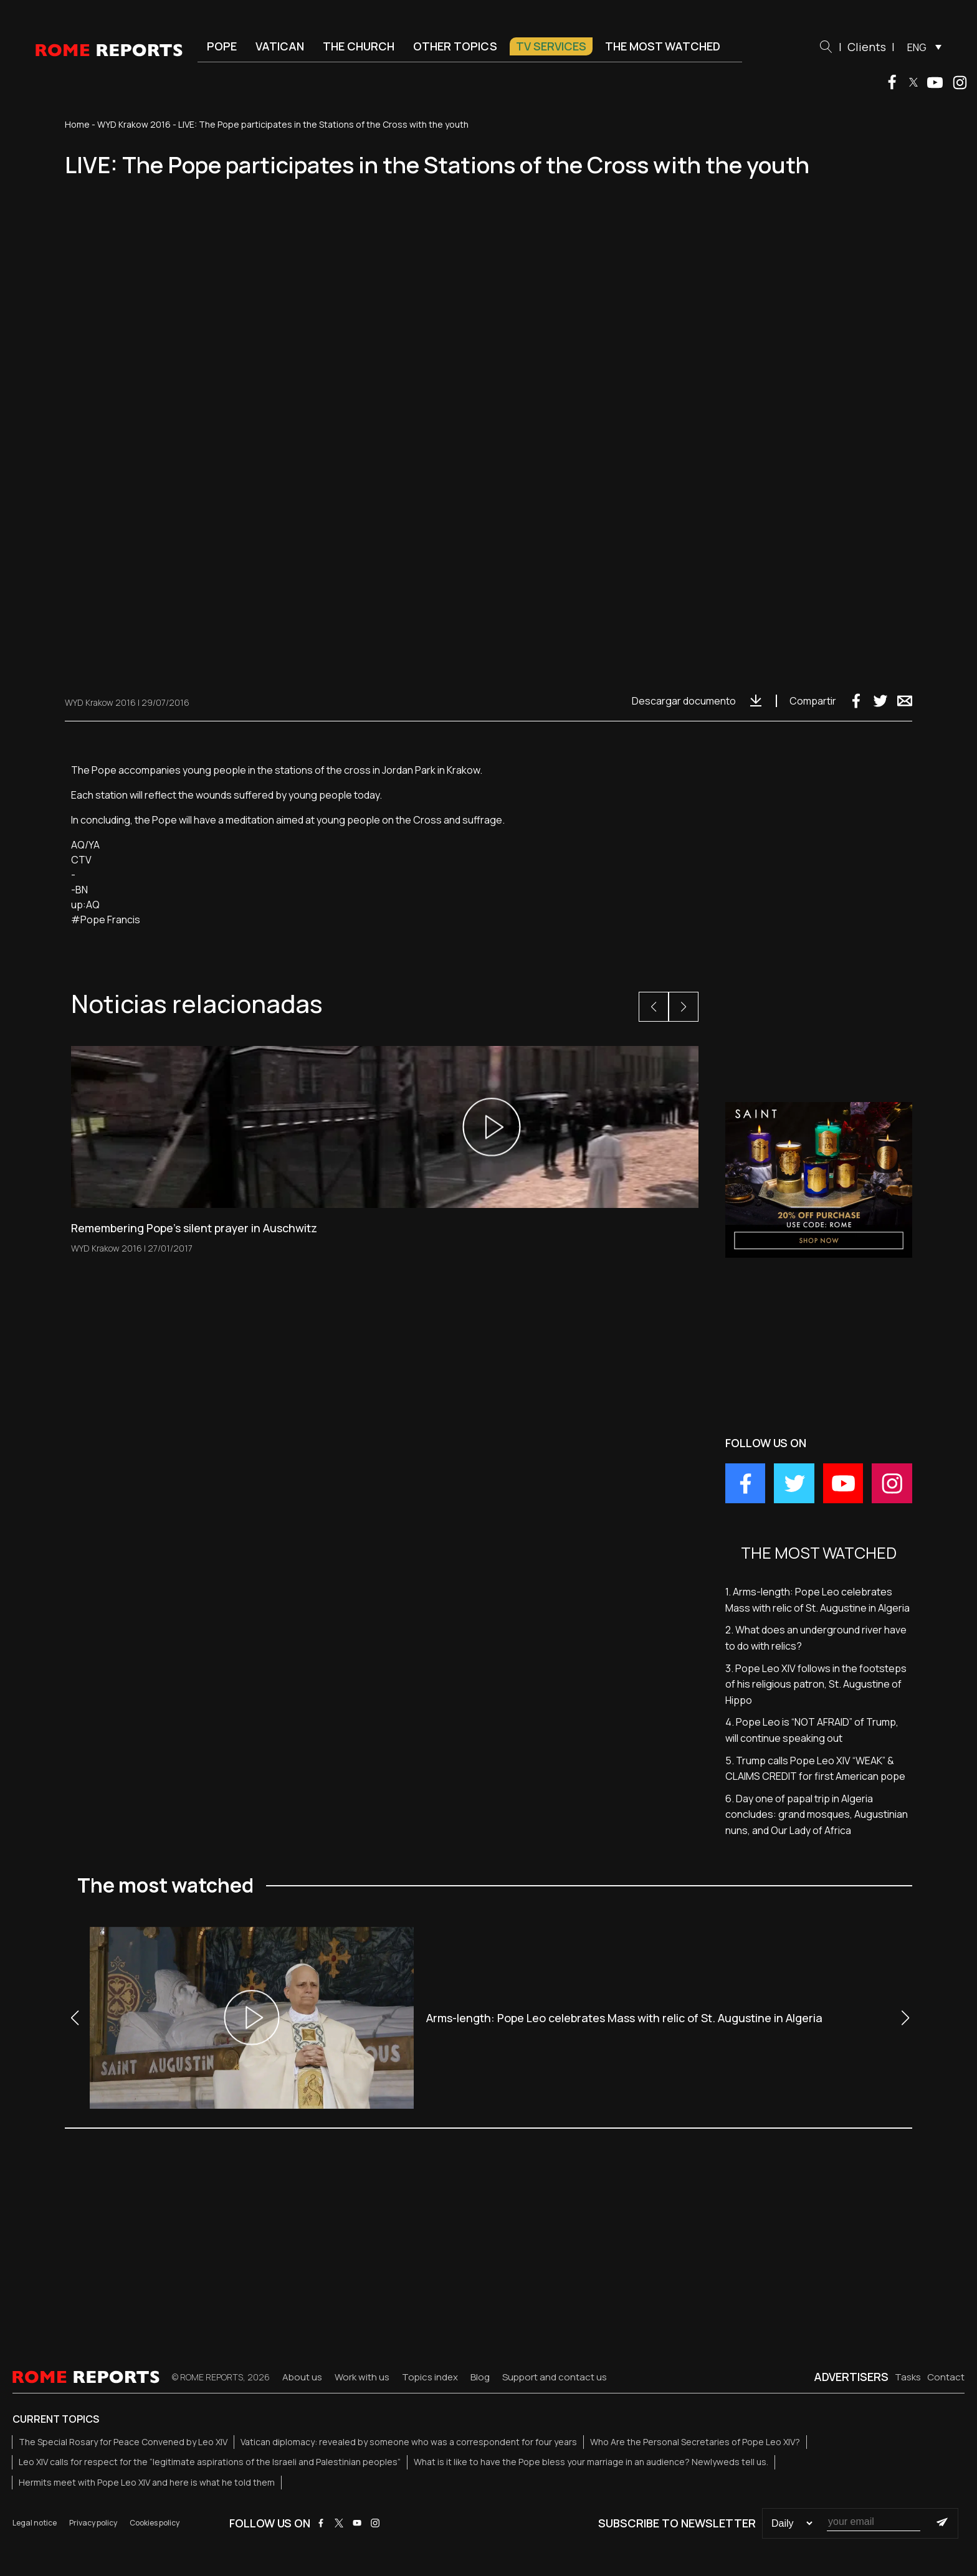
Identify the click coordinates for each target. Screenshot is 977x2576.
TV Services (551, 46)
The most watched (662, 46)
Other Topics (455, 46)
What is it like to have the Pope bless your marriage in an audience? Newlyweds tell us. (591, 2462)
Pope (222, 46)
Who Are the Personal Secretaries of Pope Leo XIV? (695, 2442)
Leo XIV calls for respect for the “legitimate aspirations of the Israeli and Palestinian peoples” (210, 2462)
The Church (358, 46)
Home (77, 124)
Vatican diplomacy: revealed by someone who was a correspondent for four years (409, 2442)
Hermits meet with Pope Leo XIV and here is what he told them (147, 2482)
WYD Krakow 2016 (134, 124)
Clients (866, 46)
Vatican (279, 46)
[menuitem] (921, 46)
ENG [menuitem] (917, 47)
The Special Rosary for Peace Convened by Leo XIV (123, 2442)
